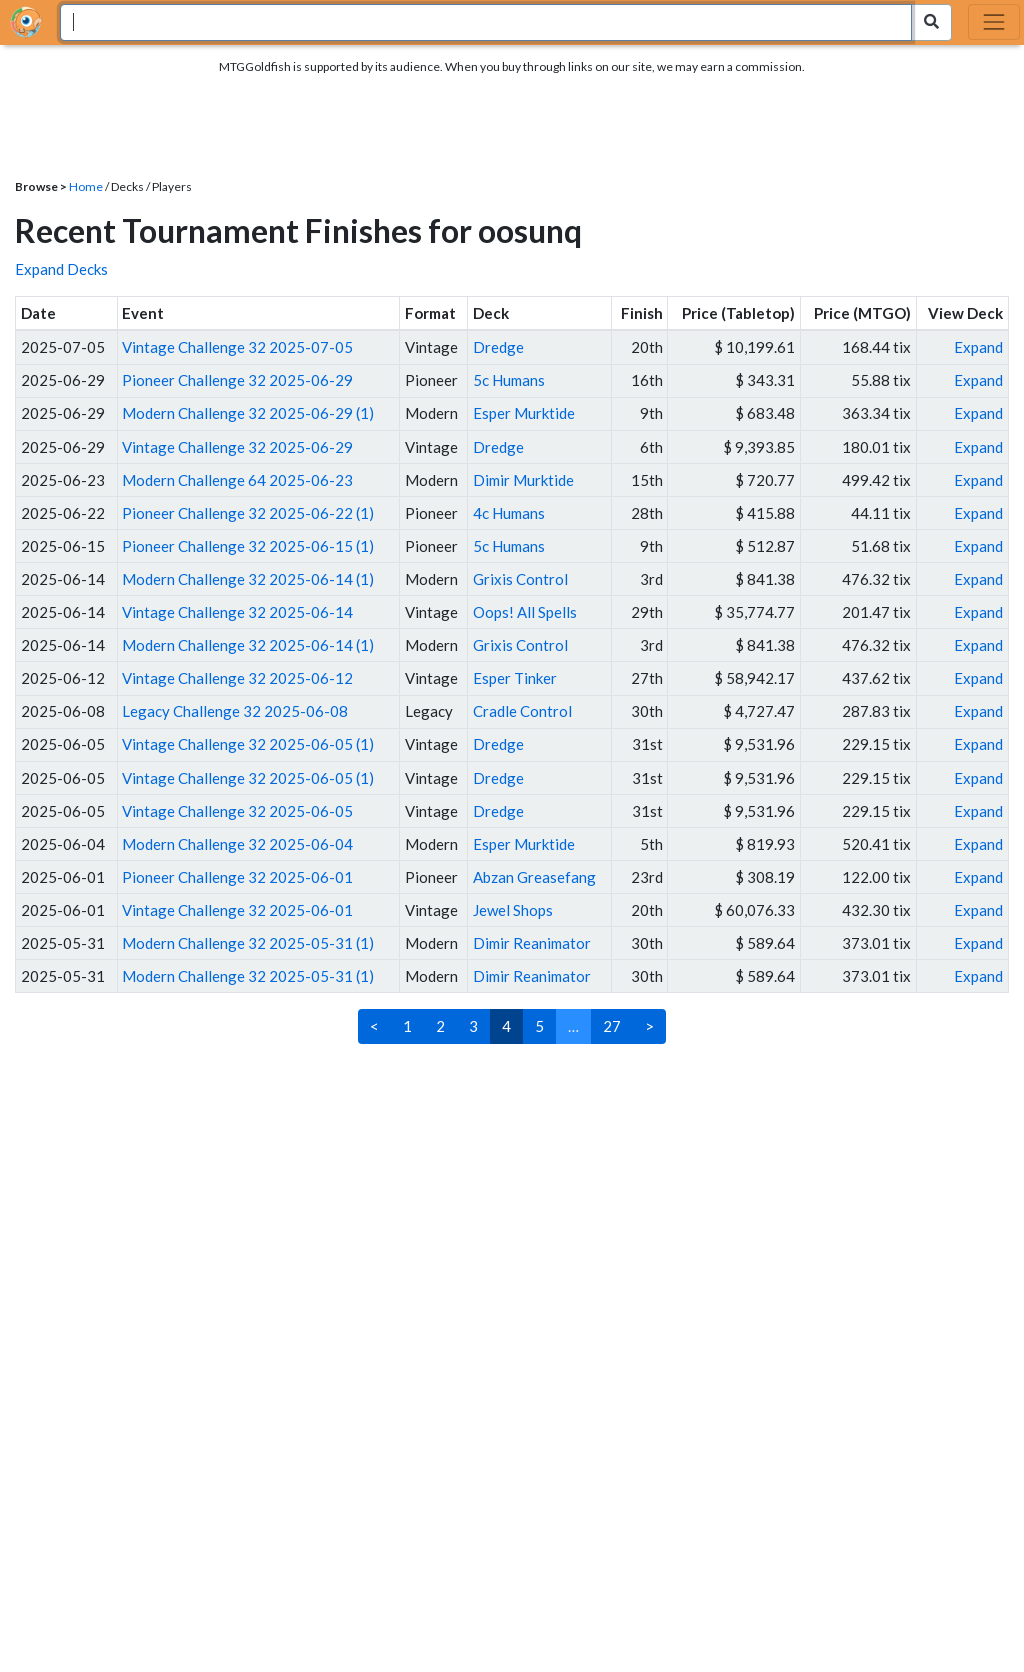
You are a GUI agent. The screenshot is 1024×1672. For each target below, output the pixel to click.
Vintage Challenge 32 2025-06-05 (237, 811)
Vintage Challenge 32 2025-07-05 (237, 347)
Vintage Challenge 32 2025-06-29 (237, 447)
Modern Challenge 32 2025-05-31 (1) (248, 943)
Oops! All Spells (525, 612)
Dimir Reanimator (532, 943)
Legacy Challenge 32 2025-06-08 (235, 711)
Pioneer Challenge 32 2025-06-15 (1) (248, 546)
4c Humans (509, 513)
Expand (978, 347)
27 (612, 1026)
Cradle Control (522, 711)
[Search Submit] (931, 22)
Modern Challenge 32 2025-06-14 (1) (248, 579)
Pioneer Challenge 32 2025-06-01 (237, 877)
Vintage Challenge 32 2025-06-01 (237, 910)
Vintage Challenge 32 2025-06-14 (237, 612)
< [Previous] (374, 1026)
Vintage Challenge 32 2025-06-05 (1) (248, 744)
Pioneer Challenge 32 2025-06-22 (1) (248, 513)
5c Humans (509, 380)
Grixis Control (520, 579)
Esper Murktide (524, 413)
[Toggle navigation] (994, 22)
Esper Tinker (515, 678)
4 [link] (506, 1026)
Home (86, 186)
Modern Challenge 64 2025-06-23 (237, 480)
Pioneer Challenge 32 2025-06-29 (237, 380)
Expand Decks (61, 269)
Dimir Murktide (523, 480)
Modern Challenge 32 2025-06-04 (237, 844)
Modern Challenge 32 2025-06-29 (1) (248, 413)
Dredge (498, 347)
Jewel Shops (513, 910)
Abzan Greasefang (534, 877)
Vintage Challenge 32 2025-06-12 (237, 678)
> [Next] (649, 1026)
